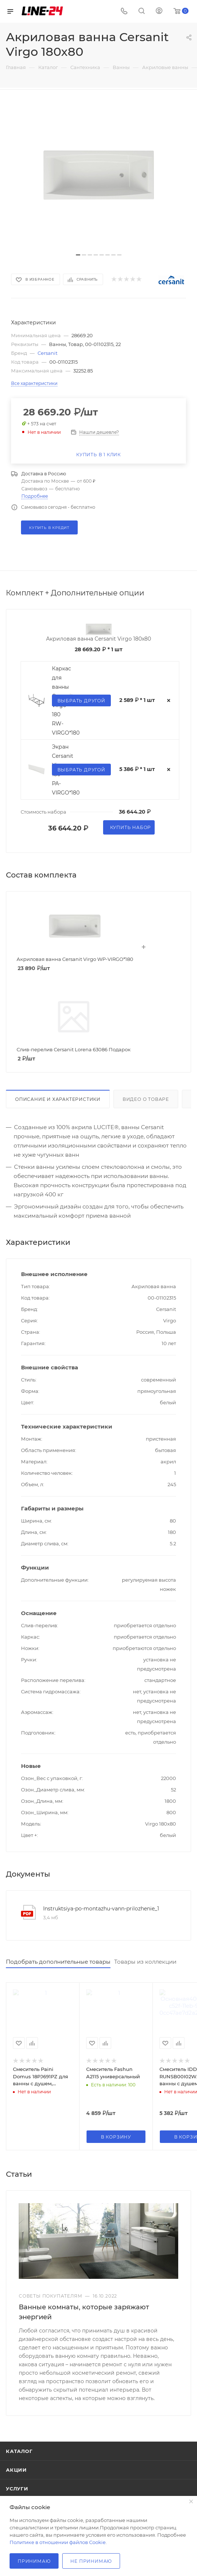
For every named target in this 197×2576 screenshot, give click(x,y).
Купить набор (130, 827)
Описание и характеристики (58, 1099)
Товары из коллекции (145, 1961)
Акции (16, 2470)
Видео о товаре (146, 1099)
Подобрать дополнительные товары (58, 1961)
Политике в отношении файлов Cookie (58, 2542)
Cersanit (47, 353)
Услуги (17, 2489)
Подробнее (34, 496)
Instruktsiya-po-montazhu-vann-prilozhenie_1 (101, 1908)
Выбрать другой (81, 700)
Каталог (19, 2451)
